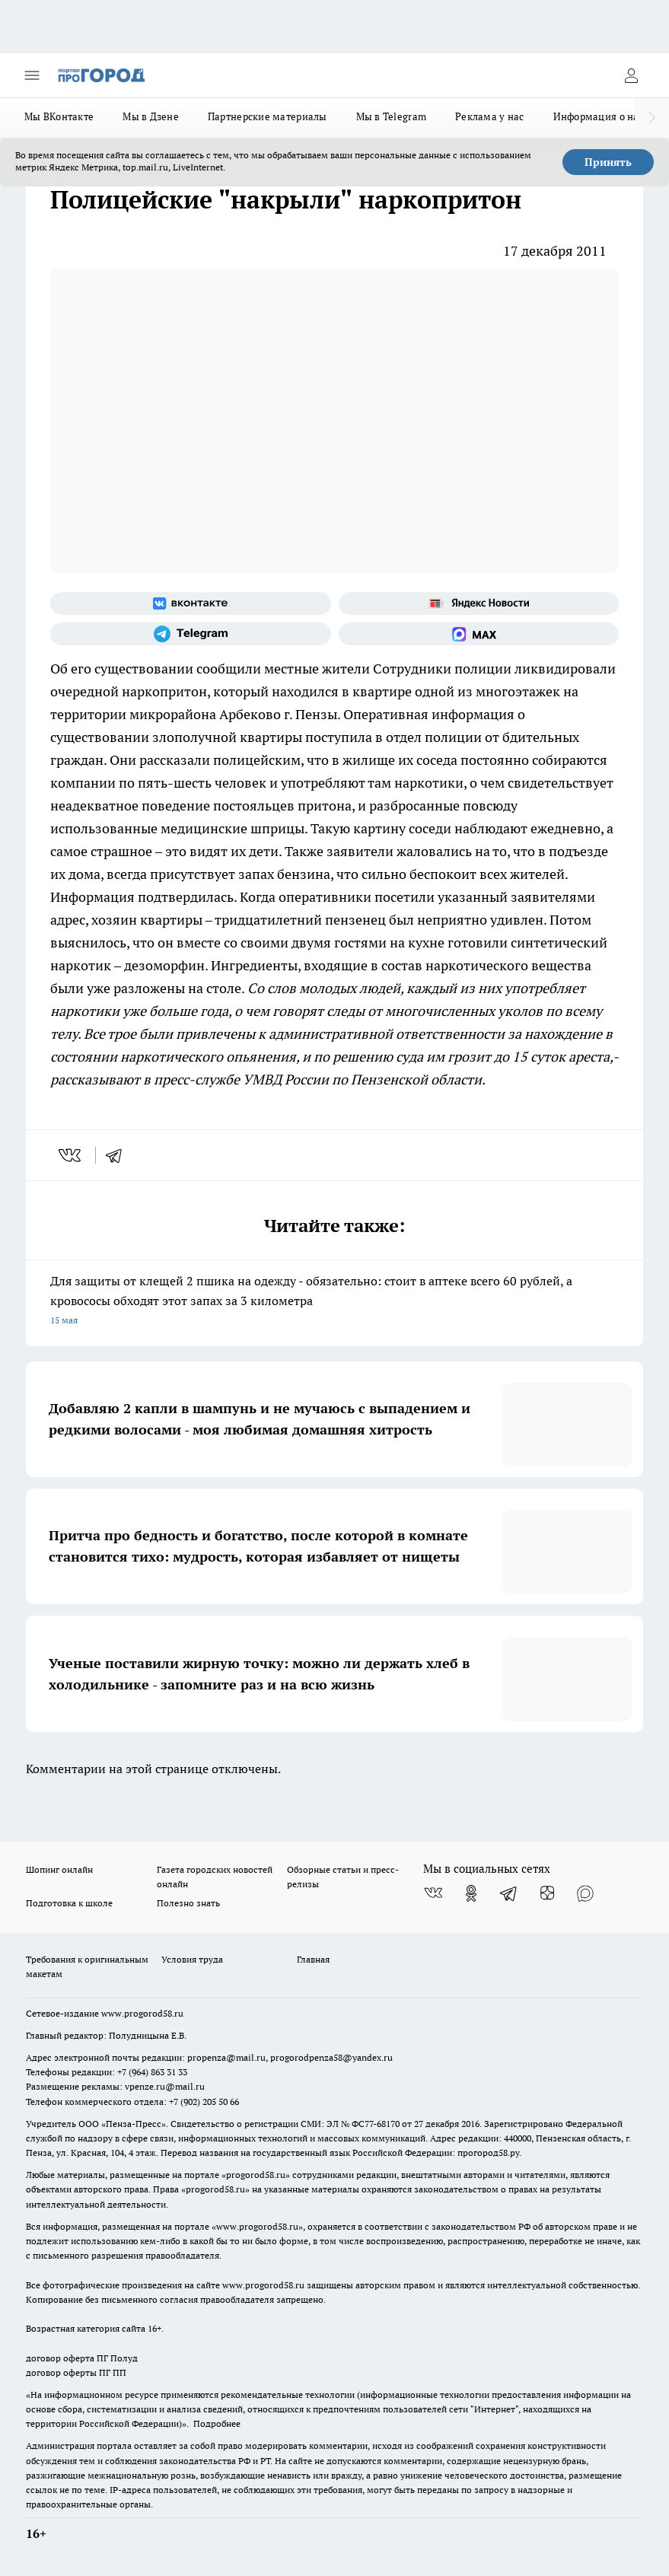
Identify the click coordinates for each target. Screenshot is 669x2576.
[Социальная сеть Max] (479, 634)
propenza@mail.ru (226, 2057)
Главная (313, 1959)
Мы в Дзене (151, 116)
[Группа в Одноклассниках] (471, 1893)
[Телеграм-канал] (190, 634)
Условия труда (192, 1959)
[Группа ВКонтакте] (190, 603)
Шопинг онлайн (59, 1869)
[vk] (71, 1155)
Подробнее (217, 2423)
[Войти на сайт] (631, 75)
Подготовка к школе (69, 1903)
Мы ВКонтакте (59, 116)
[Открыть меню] (32, 75)
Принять (608, 162)
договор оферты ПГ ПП (76, 2372)
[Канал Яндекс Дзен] (547, 1893)
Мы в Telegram (391, 116)
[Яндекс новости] (479, 603)
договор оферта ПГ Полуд (82, 2358)
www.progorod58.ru (142, 2013)
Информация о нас (598, 116)
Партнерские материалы (267, 116)
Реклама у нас (489, 116)
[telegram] (119, 1155)
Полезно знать (188, 1903)
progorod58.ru (255, 2174)
